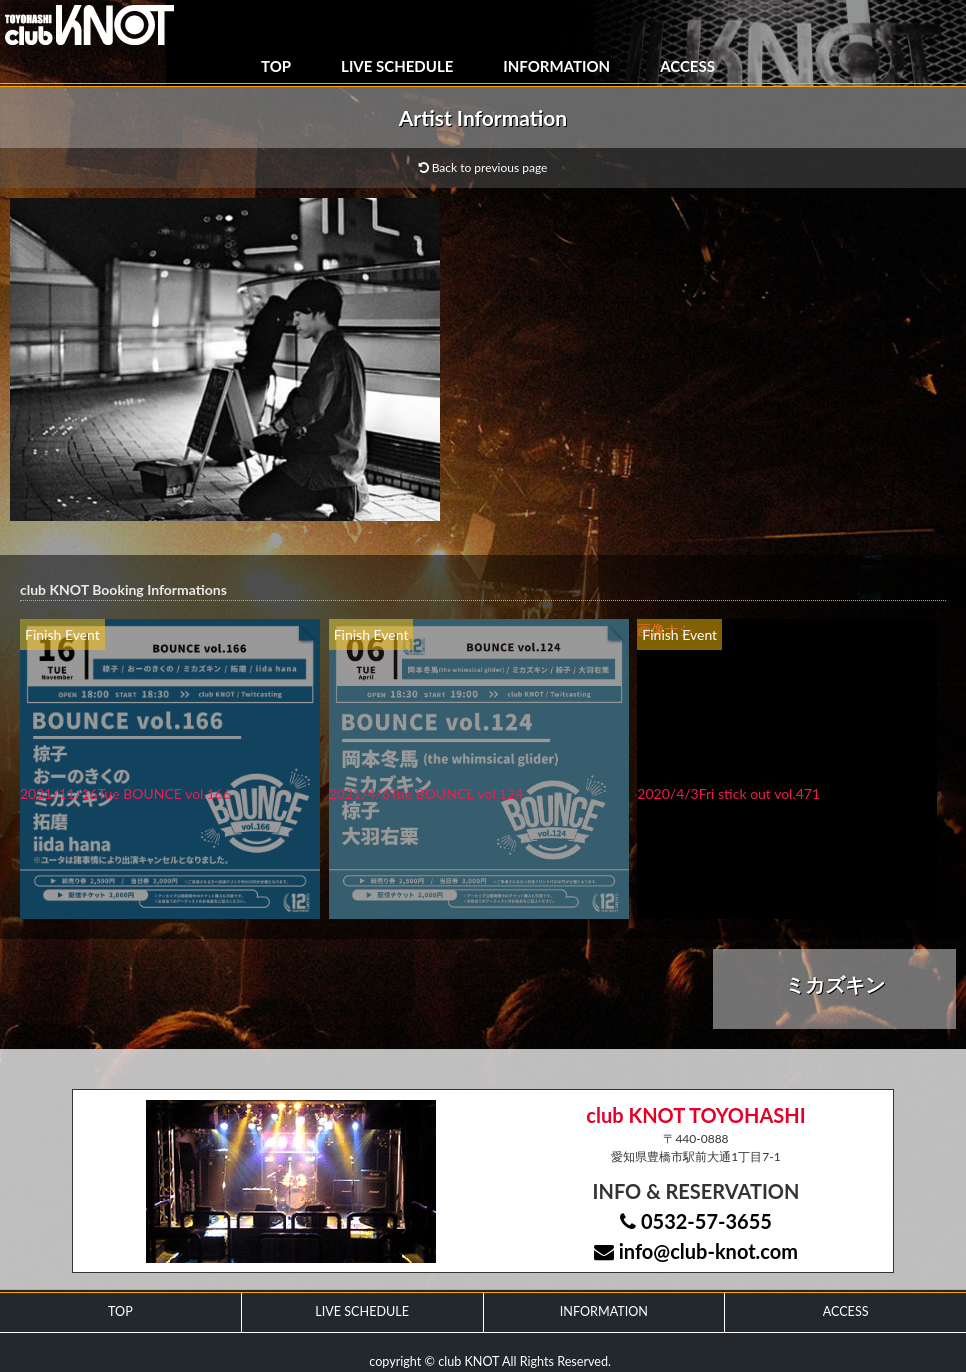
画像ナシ (665, 629)
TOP (276, 66)
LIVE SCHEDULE (397, 66)
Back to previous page (483, 167)
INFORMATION (556, 66)
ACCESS (687, 66)
